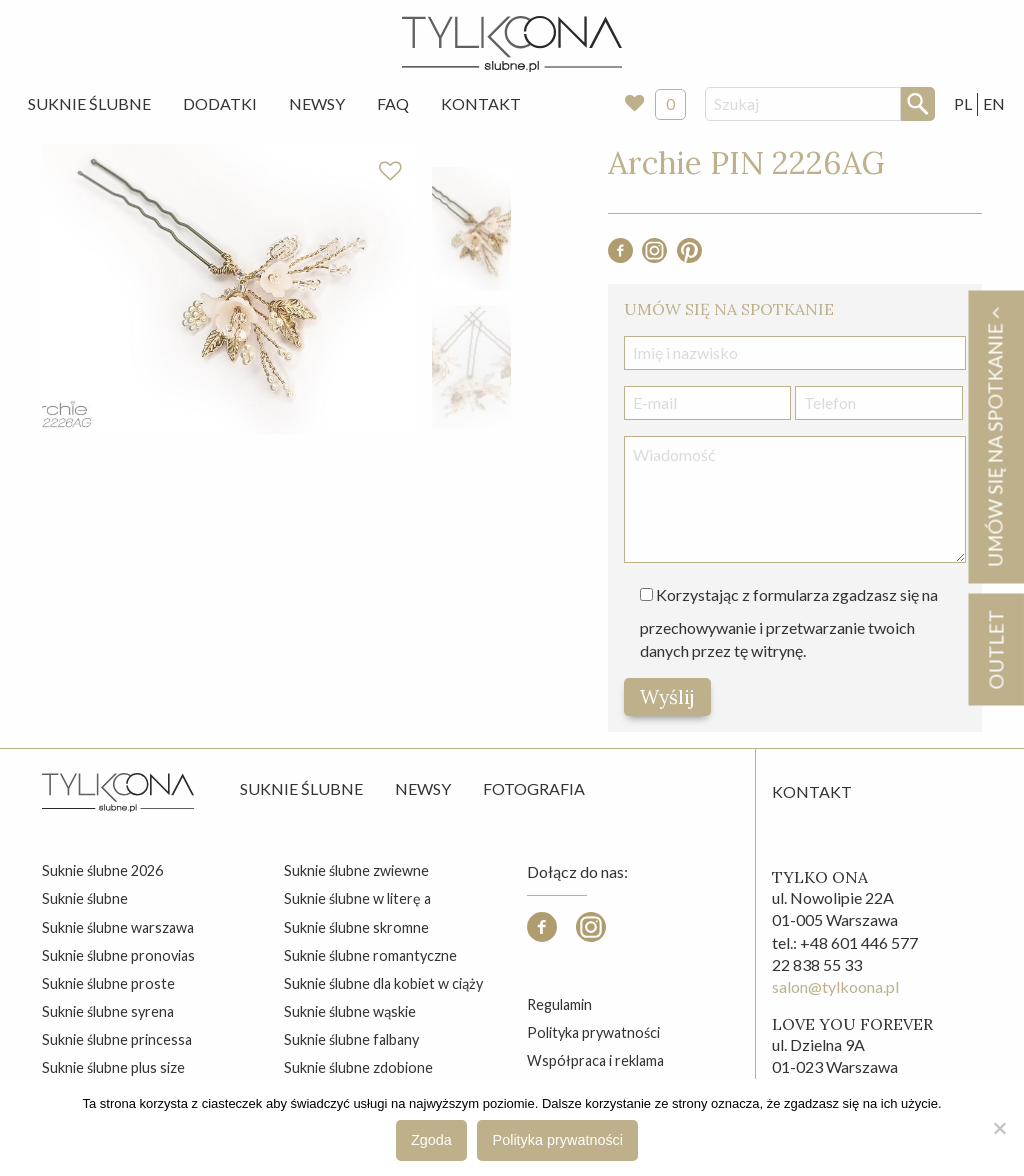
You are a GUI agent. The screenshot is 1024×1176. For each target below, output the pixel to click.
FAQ (393, 103)
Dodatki (220, 103)
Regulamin (559, 1004)
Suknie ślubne (301, 788)
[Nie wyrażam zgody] (999, 1128)
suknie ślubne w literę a (357, 898)
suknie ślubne (85, 898)
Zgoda (431, 1140)
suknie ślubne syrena (108, 1011)
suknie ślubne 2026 (102, 870)
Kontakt (481, 103)
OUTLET (995, 649)
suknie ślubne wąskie (350, 1011)
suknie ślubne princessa (117, 1039)
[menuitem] (89, 104)
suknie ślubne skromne (356, 927)
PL (963, 103)
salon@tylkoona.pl (835, 986)
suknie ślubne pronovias (118, 955)
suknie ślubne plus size (113, 1067)
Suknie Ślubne (89, 103)
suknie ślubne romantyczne (370, 955)
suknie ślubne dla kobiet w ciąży (383, 983)
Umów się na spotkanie (995, 436)
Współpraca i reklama (595, 1060)
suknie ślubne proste (108, 983)
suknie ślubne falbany (351, 1039)
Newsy (317, 103)
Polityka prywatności (593, 1032)
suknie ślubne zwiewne (356, 870)
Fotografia (534, 788)
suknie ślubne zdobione (358, 1067)
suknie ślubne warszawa (118, 927)
